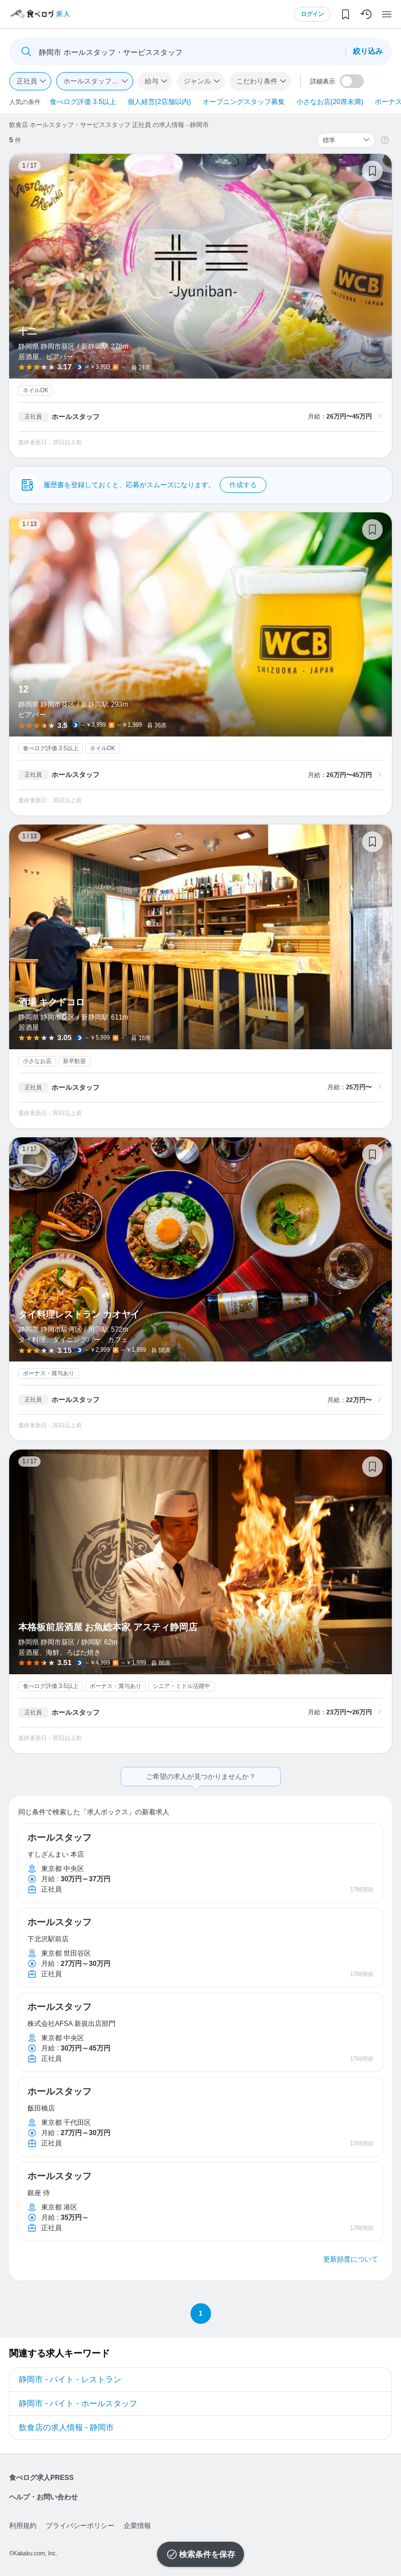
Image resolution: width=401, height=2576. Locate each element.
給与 (151, 81)
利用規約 (23, 2526)
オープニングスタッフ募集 (244, 102)
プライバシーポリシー (80, 2526)
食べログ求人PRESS (41, 2478)
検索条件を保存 (207, 2554)
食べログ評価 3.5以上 (83, 102)
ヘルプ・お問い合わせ (43, 2497)
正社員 (27, 81)
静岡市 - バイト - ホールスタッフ (78, 2403)
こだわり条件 (256, 81)
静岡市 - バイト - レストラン (70, 2379)
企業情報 (137, 2526)
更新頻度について (350, 2259)
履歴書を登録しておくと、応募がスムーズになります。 (155, 485)
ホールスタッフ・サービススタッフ (98, 81)
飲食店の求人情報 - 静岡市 (66, 2427)
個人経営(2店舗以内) (159, 102)
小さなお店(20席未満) (329, 102)
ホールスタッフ (75, 416)
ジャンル (197, 81)
